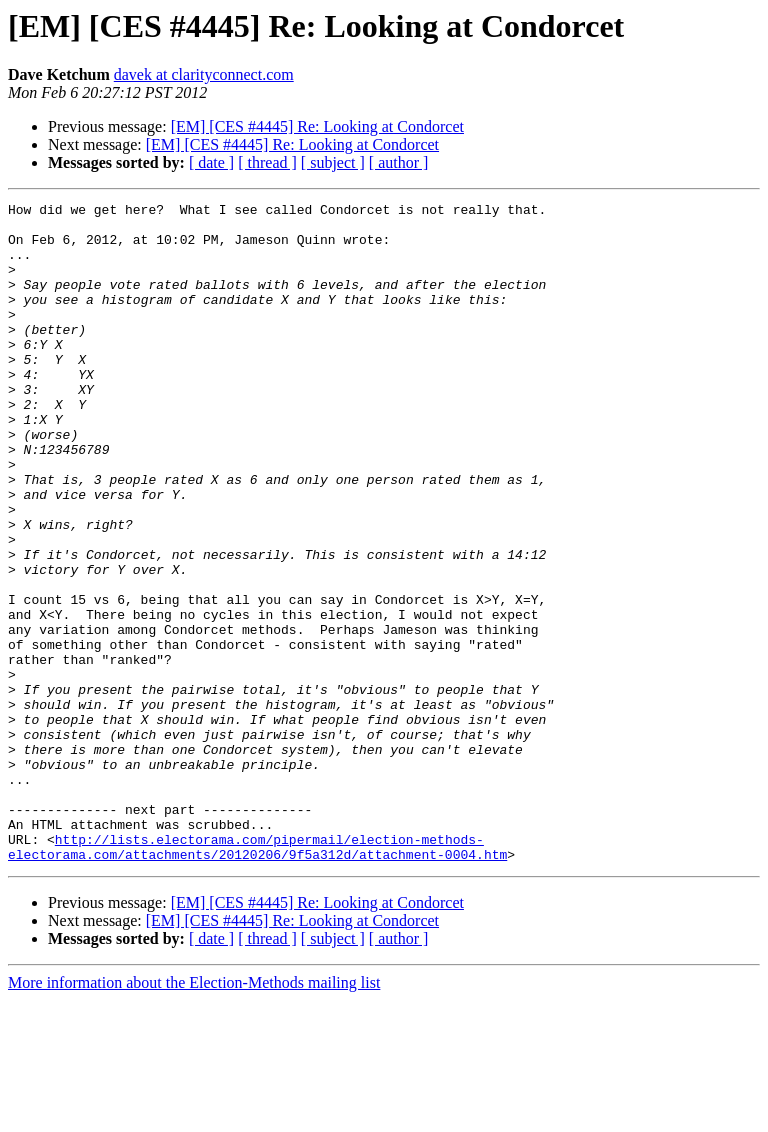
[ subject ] (333, 162)
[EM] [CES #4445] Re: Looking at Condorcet (317, 126)
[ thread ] (267, 162)
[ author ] (399, 162)
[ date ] (211, 162)
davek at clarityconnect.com (204, 74)
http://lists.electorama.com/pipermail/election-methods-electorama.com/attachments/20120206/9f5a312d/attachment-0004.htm (257, 977)
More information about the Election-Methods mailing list (194, 1114)
